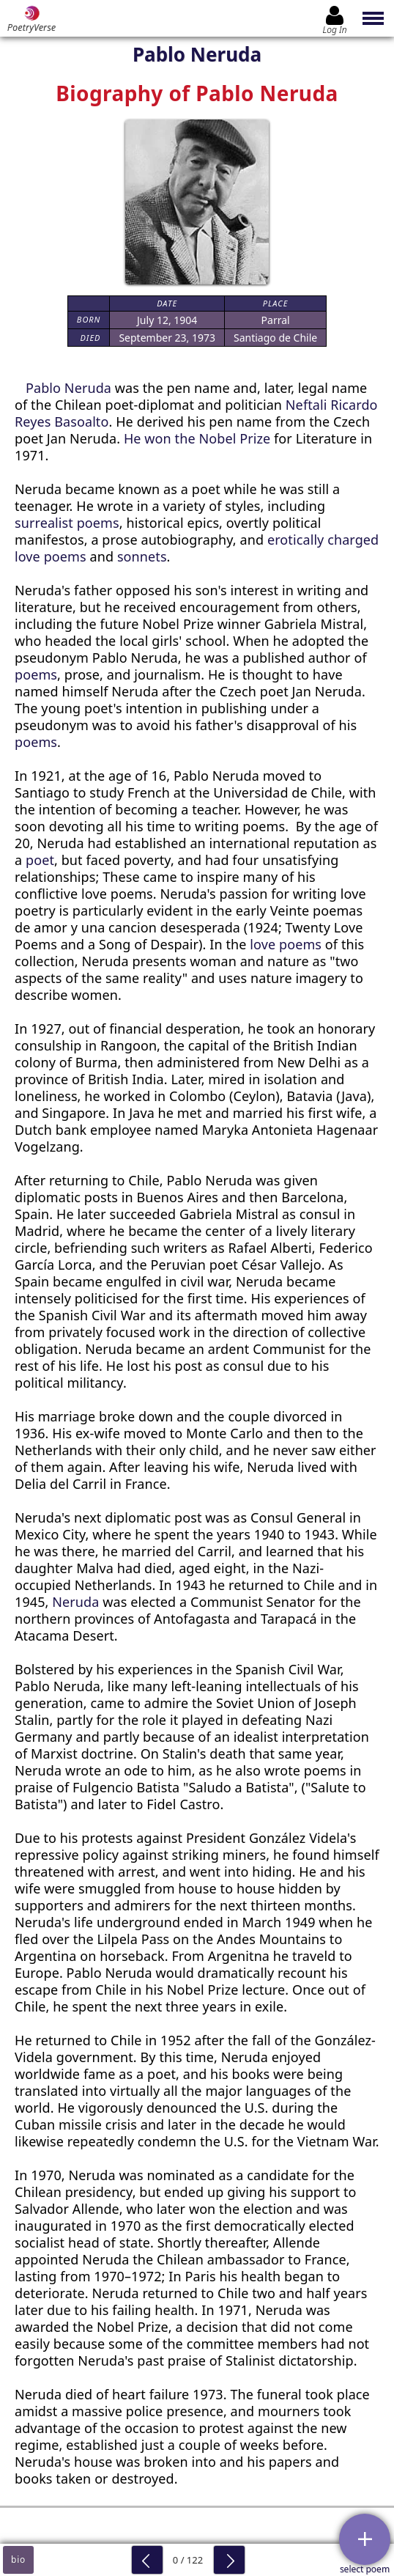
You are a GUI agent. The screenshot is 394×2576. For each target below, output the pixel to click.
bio (18, 2559)
